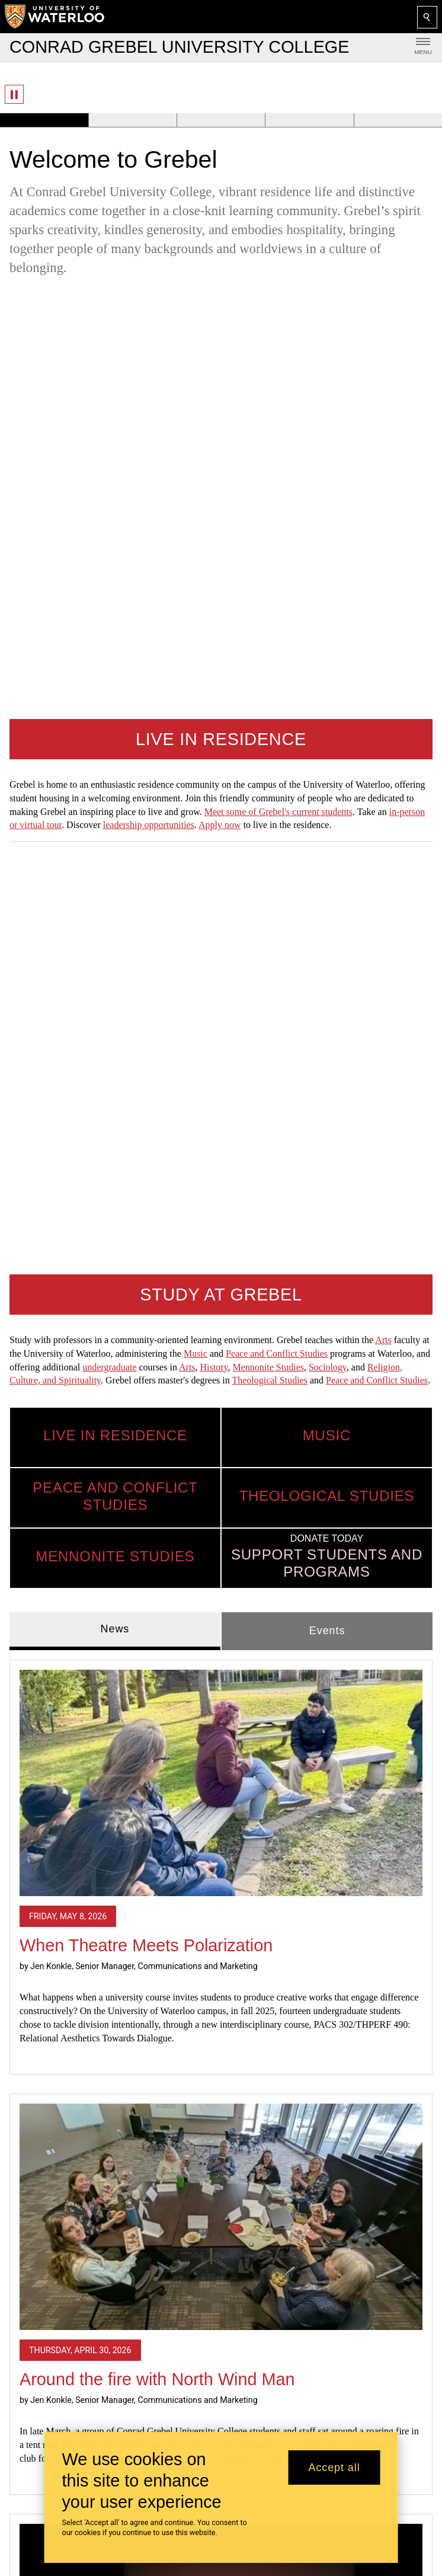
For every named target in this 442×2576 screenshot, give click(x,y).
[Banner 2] (132, 120)
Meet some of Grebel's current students (278, 388)
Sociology (328, 521)
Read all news (221, 2131)
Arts (383, 493)
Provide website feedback (77, 2362)
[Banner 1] (44, 120)
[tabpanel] (221, 1475)
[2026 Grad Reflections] (221, 1790)
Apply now (219, 402)
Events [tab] (327, 784)
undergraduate (109, 521)
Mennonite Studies (268, 521)
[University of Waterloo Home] (55, 16)
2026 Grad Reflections (105, 1953)
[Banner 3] (221, 120)
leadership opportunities (148, 402)
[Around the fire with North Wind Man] (221, 1370)
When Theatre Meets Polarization (146, 1098)
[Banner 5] (398, 120)
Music (195, 507)
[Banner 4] (309, 120)
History (214, 521)
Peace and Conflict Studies (277, 507)
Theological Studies (270, 534)
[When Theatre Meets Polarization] (221, 936)
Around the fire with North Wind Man (157, 1532)
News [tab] (115, 782)
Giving (26, 2508)
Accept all (334, 2467)
